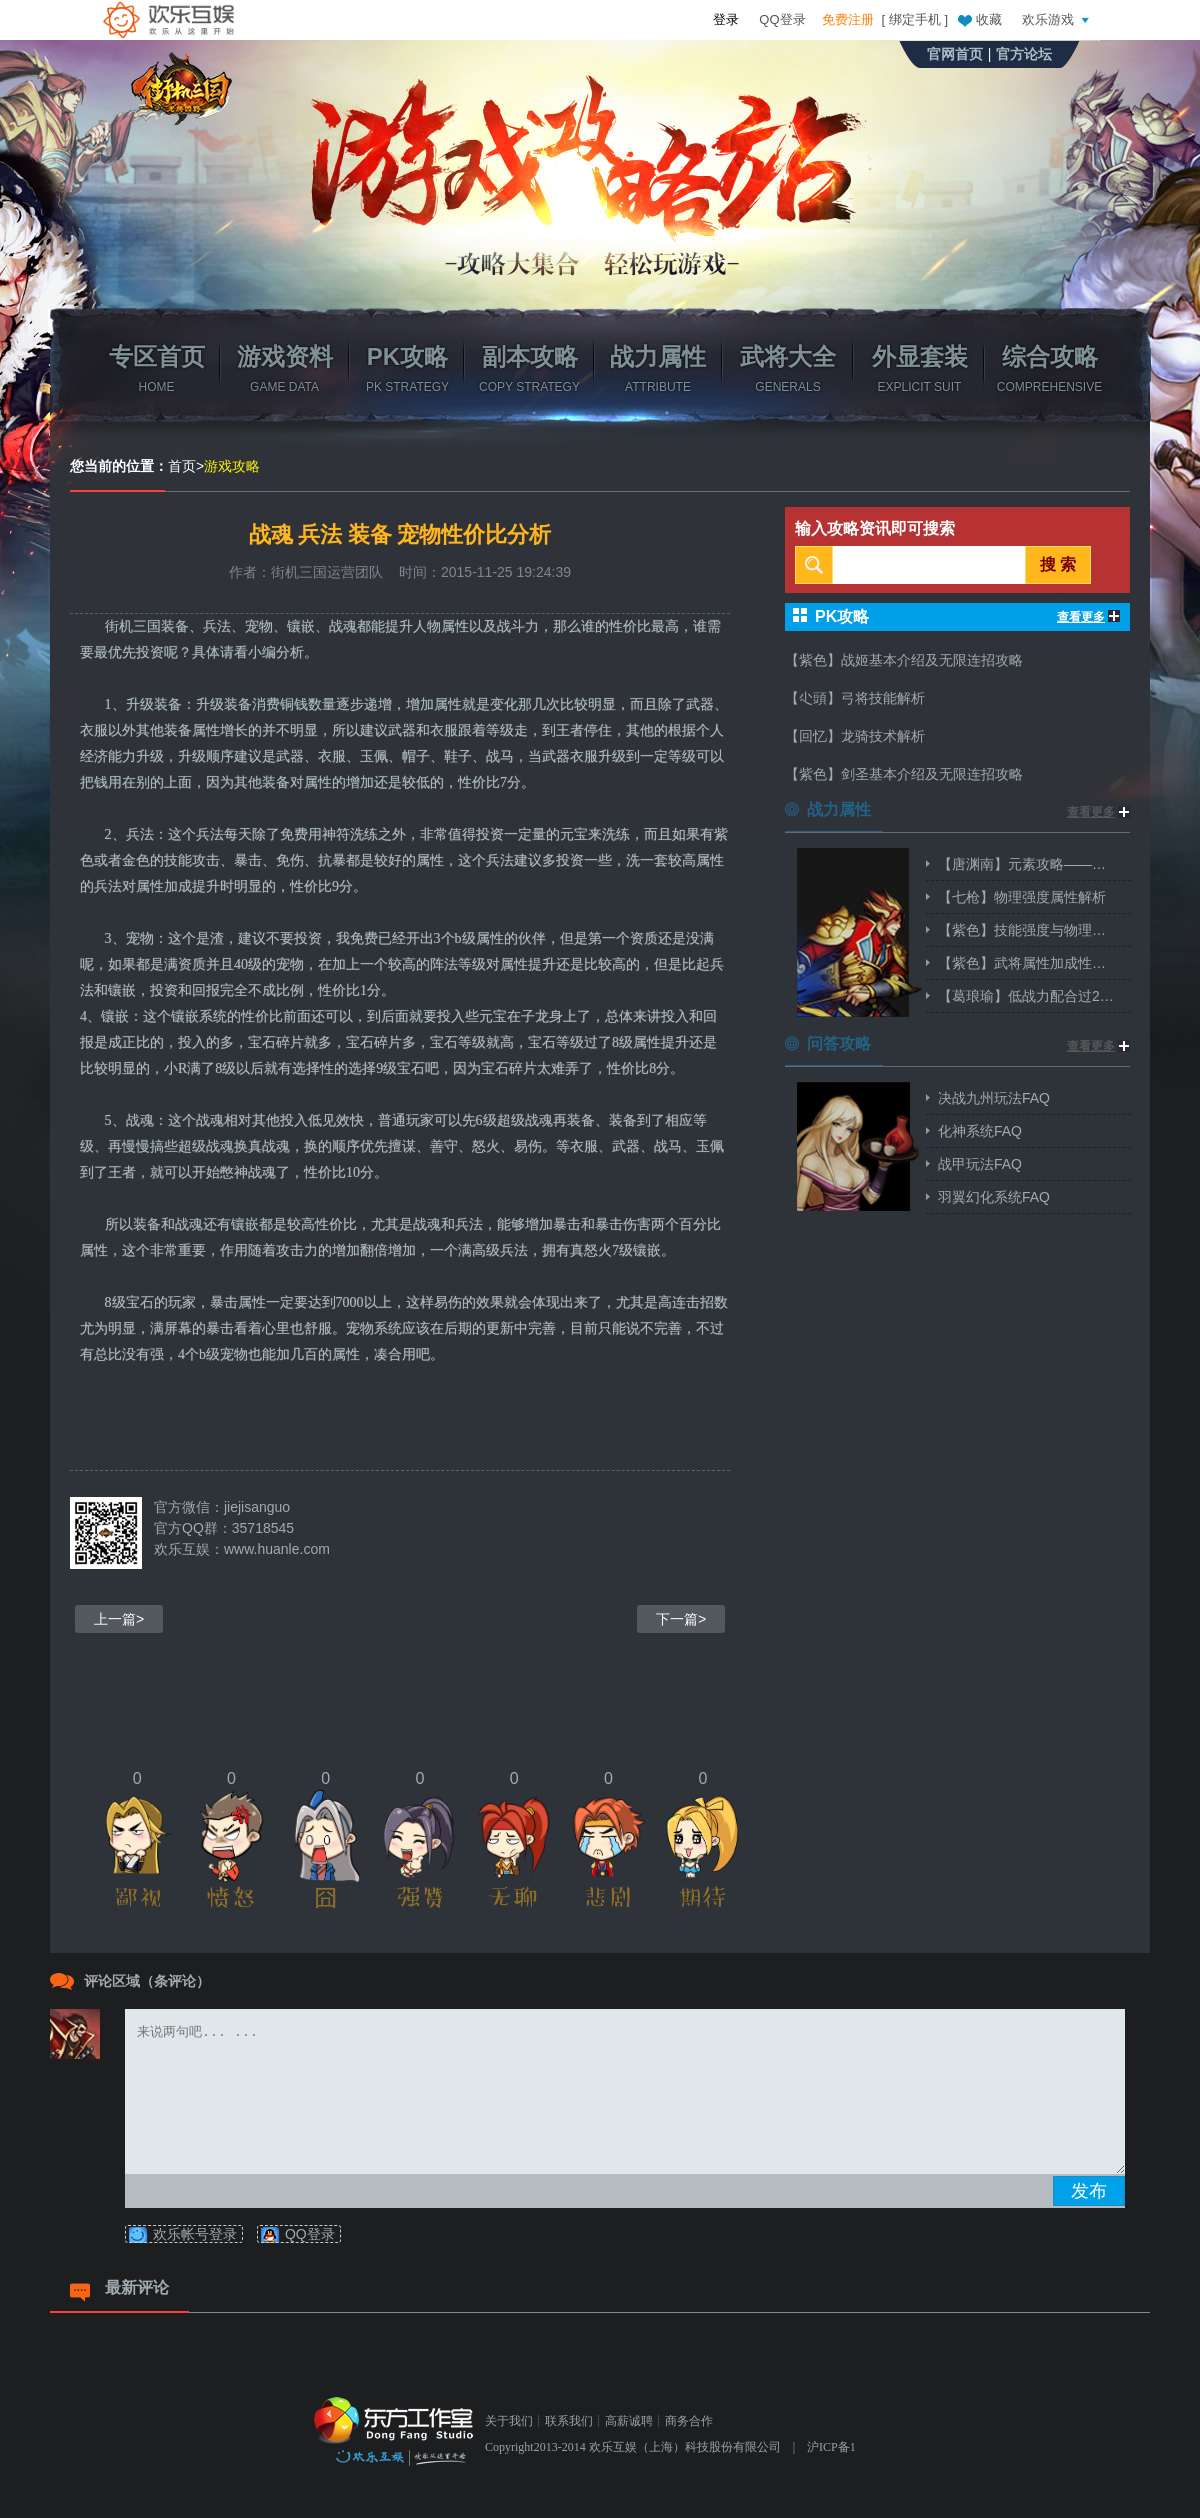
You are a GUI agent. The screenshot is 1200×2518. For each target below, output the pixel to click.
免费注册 (848, 19)
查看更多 (1088, 617)
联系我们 (569, 2421)
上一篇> (119, 1619)
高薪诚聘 (629, 2421)
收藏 (979, 19)
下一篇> (681, 1619)
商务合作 (689, 2421)
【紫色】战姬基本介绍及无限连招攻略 (904, 660)
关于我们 (509, 2421)
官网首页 (955, 54)
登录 (726, 19)
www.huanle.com (277, 1549)
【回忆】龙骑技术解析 (855, 736)
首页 (182, 466)
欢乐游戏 (1058, 19)
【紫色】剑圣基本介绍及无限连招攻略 (904, 774)
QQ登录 (782, 19)
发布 (1089, 2191)
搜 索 (1058, 564)
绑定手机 (915, 19)
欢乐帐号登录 (195, 2234)
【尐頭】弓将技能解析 (855, 698)
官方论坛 (1024, 54)
